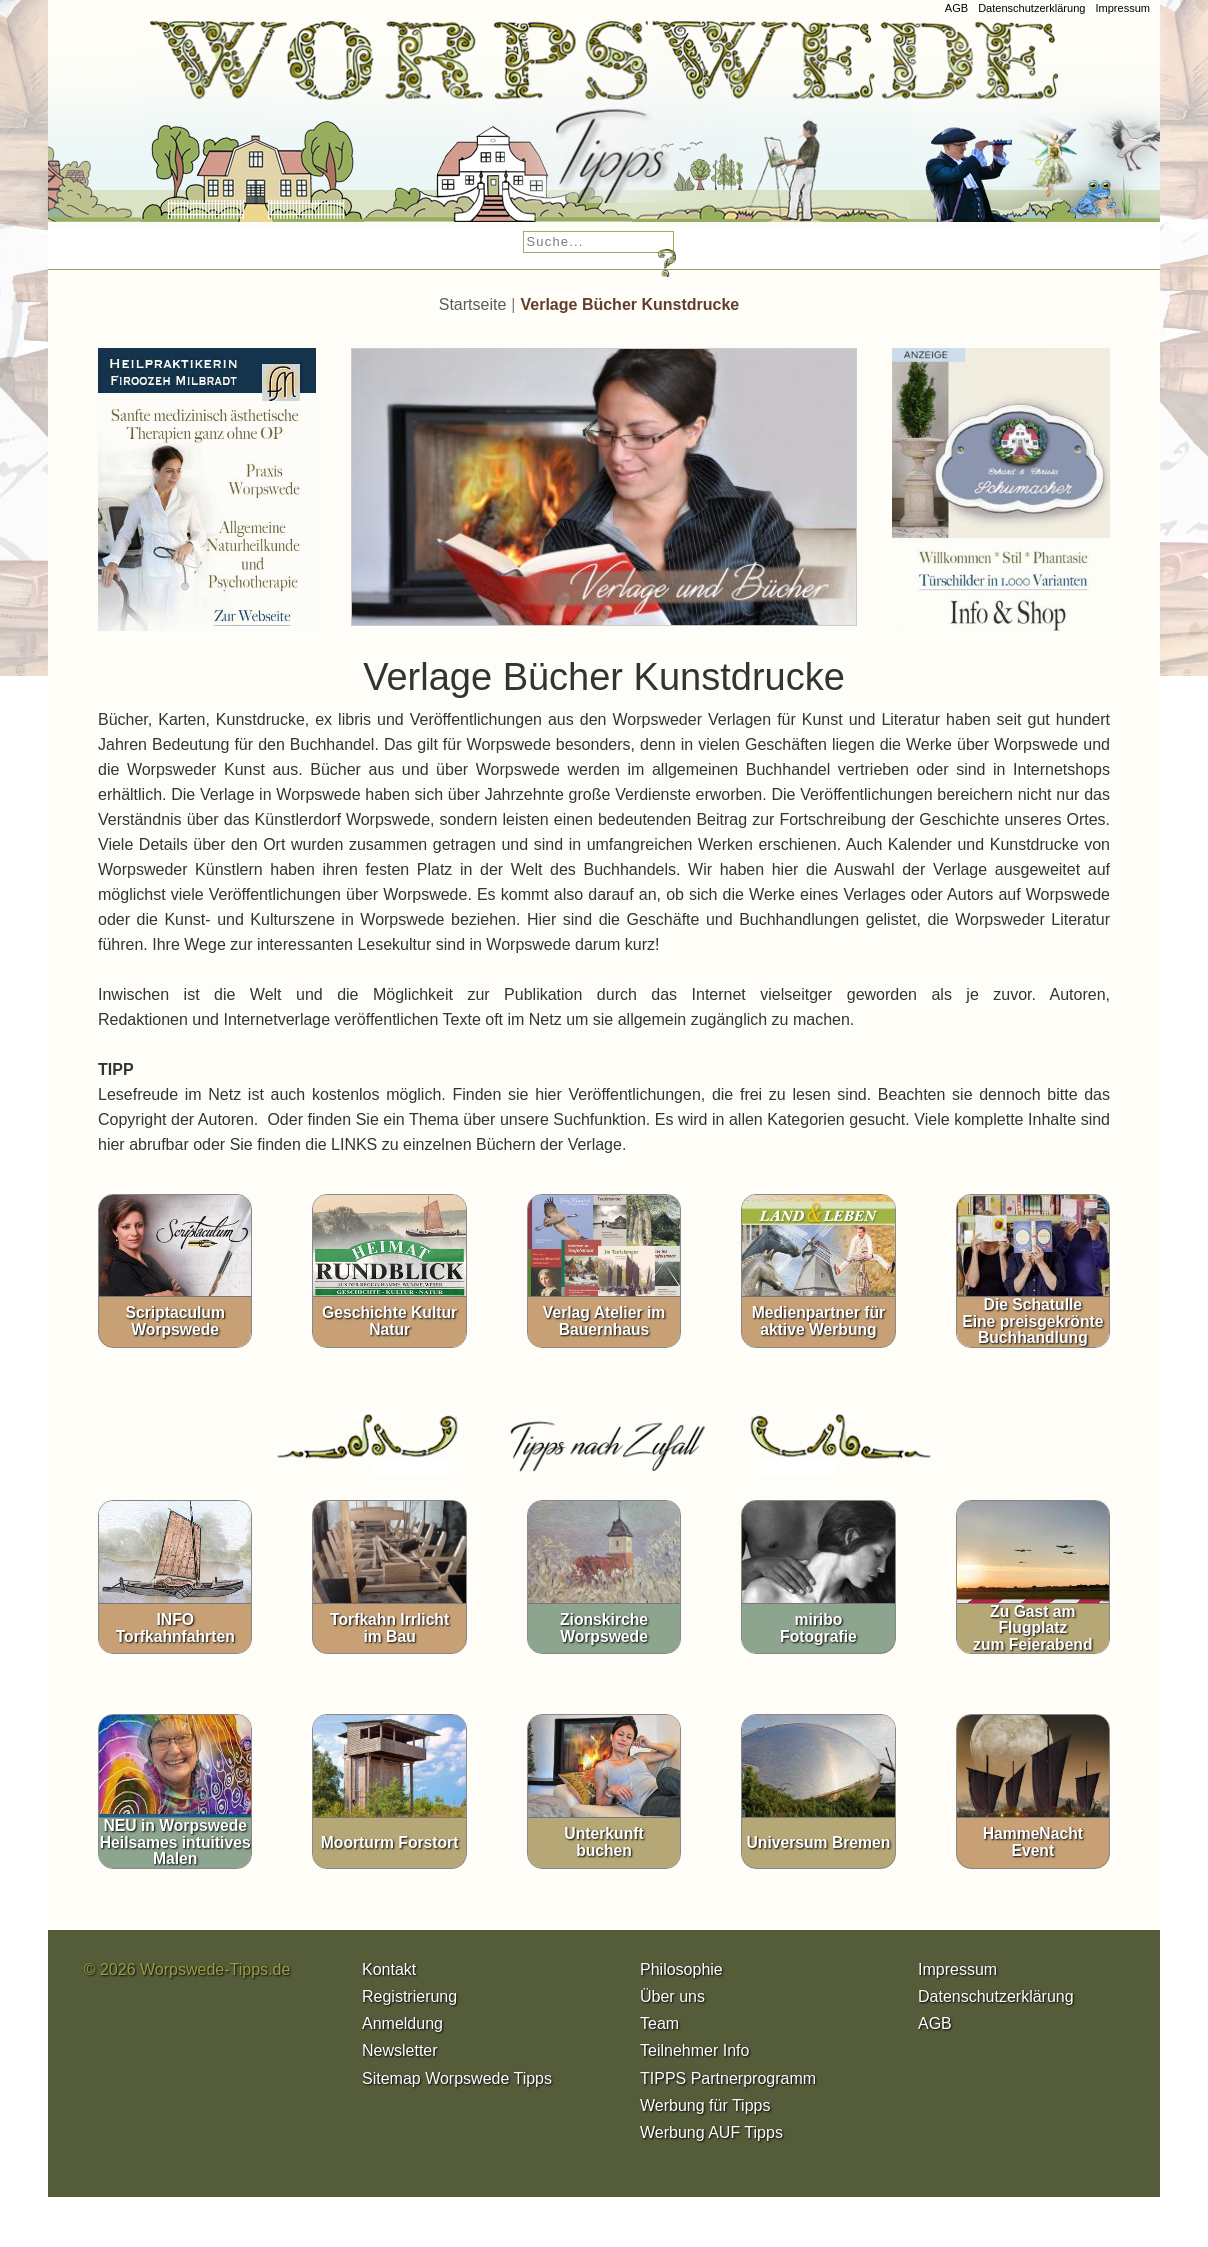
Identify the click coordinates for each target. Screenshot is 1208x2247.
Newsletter (400, 2050)
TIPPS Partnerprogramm (728, 2078)
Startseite (473, 304)
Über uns (672, 1996)
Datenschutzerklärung (1031, 8)
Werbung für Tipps (705, 2105)
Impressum (1122, 8)
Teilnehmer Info (694, 2050)
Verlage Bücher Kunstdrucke (630, 304)
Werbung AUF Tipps (711, 2132)
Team (659, 2023)
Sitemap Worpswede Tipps (457, 2078)
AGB (956, 8)
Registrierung (409, 1996)
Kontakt (389, 1969)
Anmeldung (402, 2023)
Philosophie (681, 1969)
